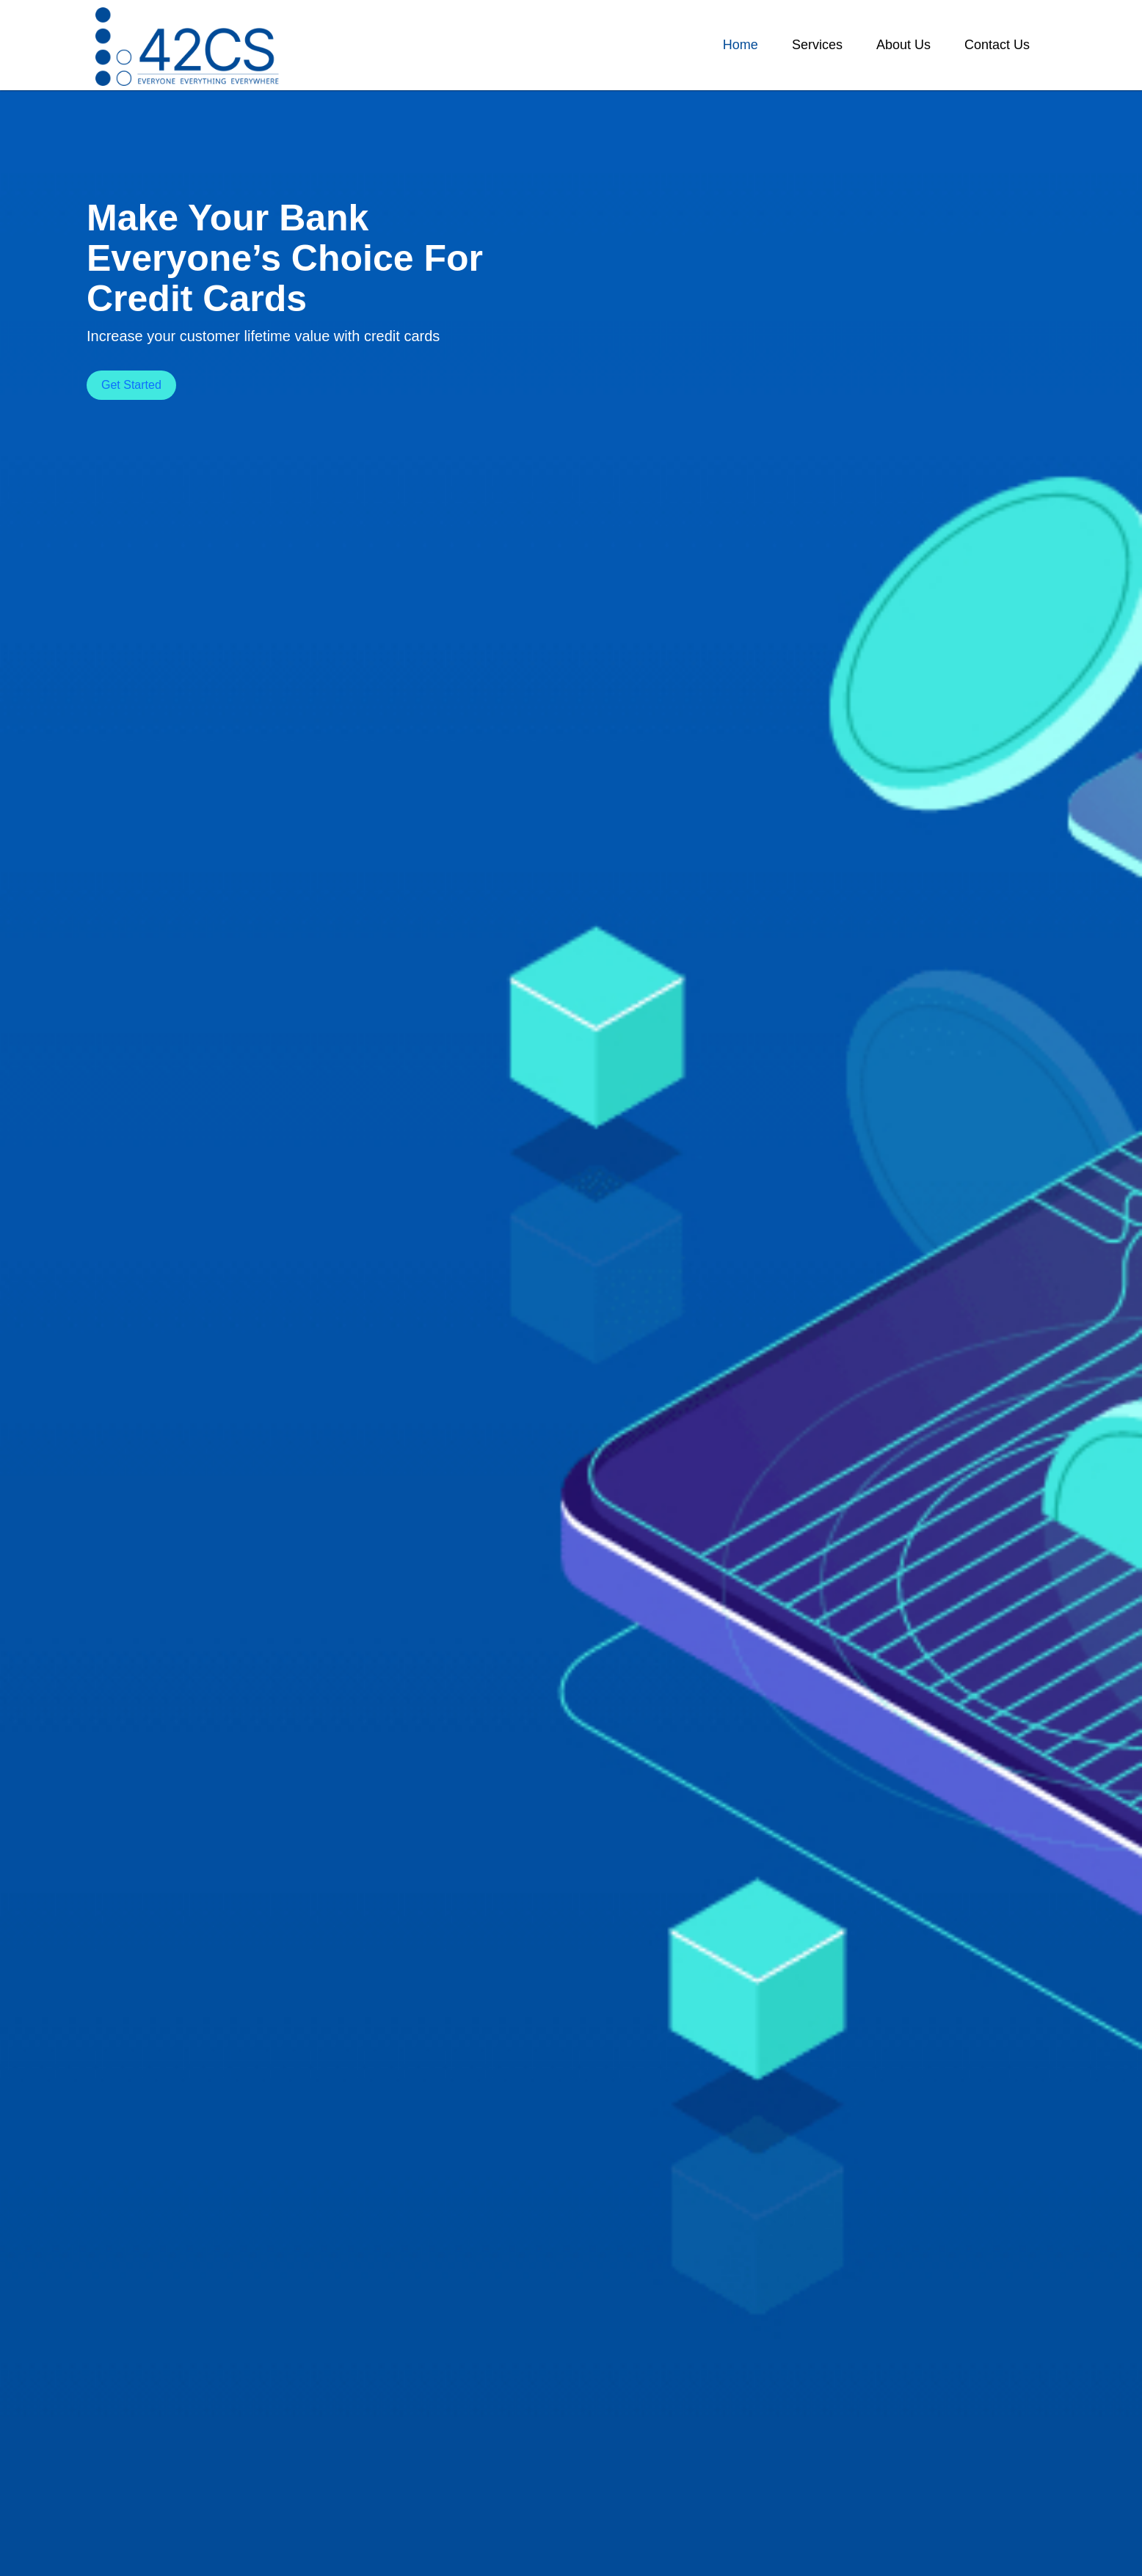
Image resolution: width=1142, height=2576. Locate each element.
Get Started (131, 385)
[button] (740, 45)
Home (740, 44)
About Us (903, 44)
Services (817, 44)
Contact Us (997, 44)
